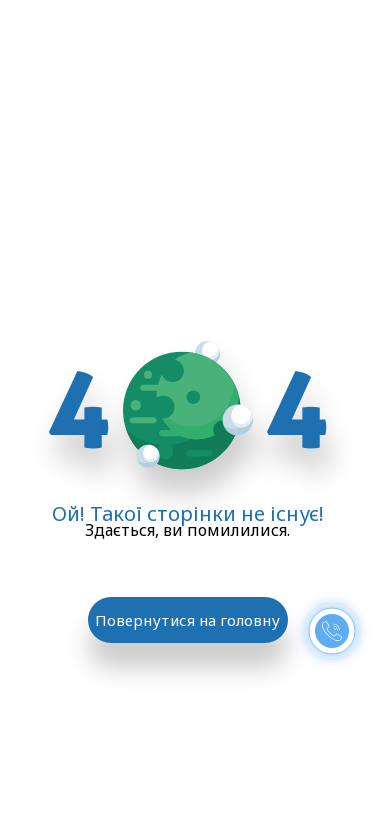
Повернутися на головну (187, 620)
